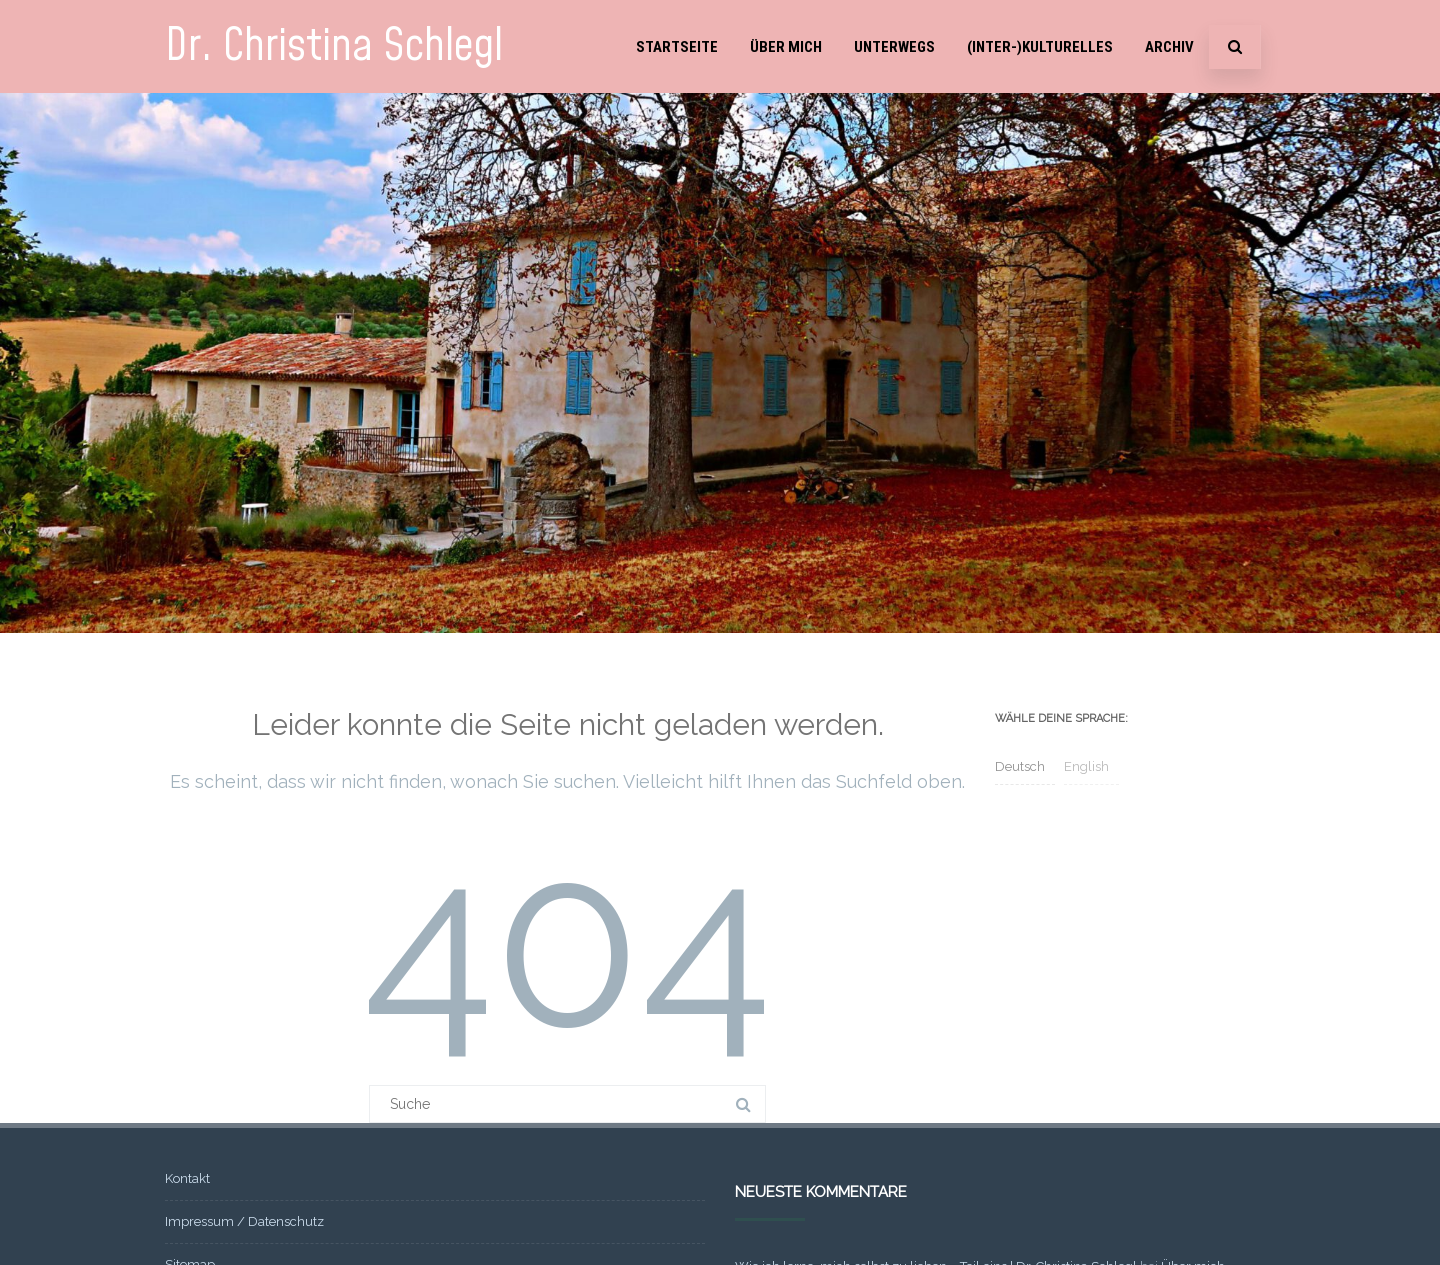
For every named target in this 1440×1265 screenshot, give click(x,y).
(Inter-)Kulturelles (1040, 47)
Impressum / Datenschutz (244, 1221)
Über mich (786, 47)
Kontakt (187, 1178)
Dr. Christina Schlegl (334, 46)
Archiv (1169, 47)
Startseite (677, 47)
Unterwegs (894, 47)
